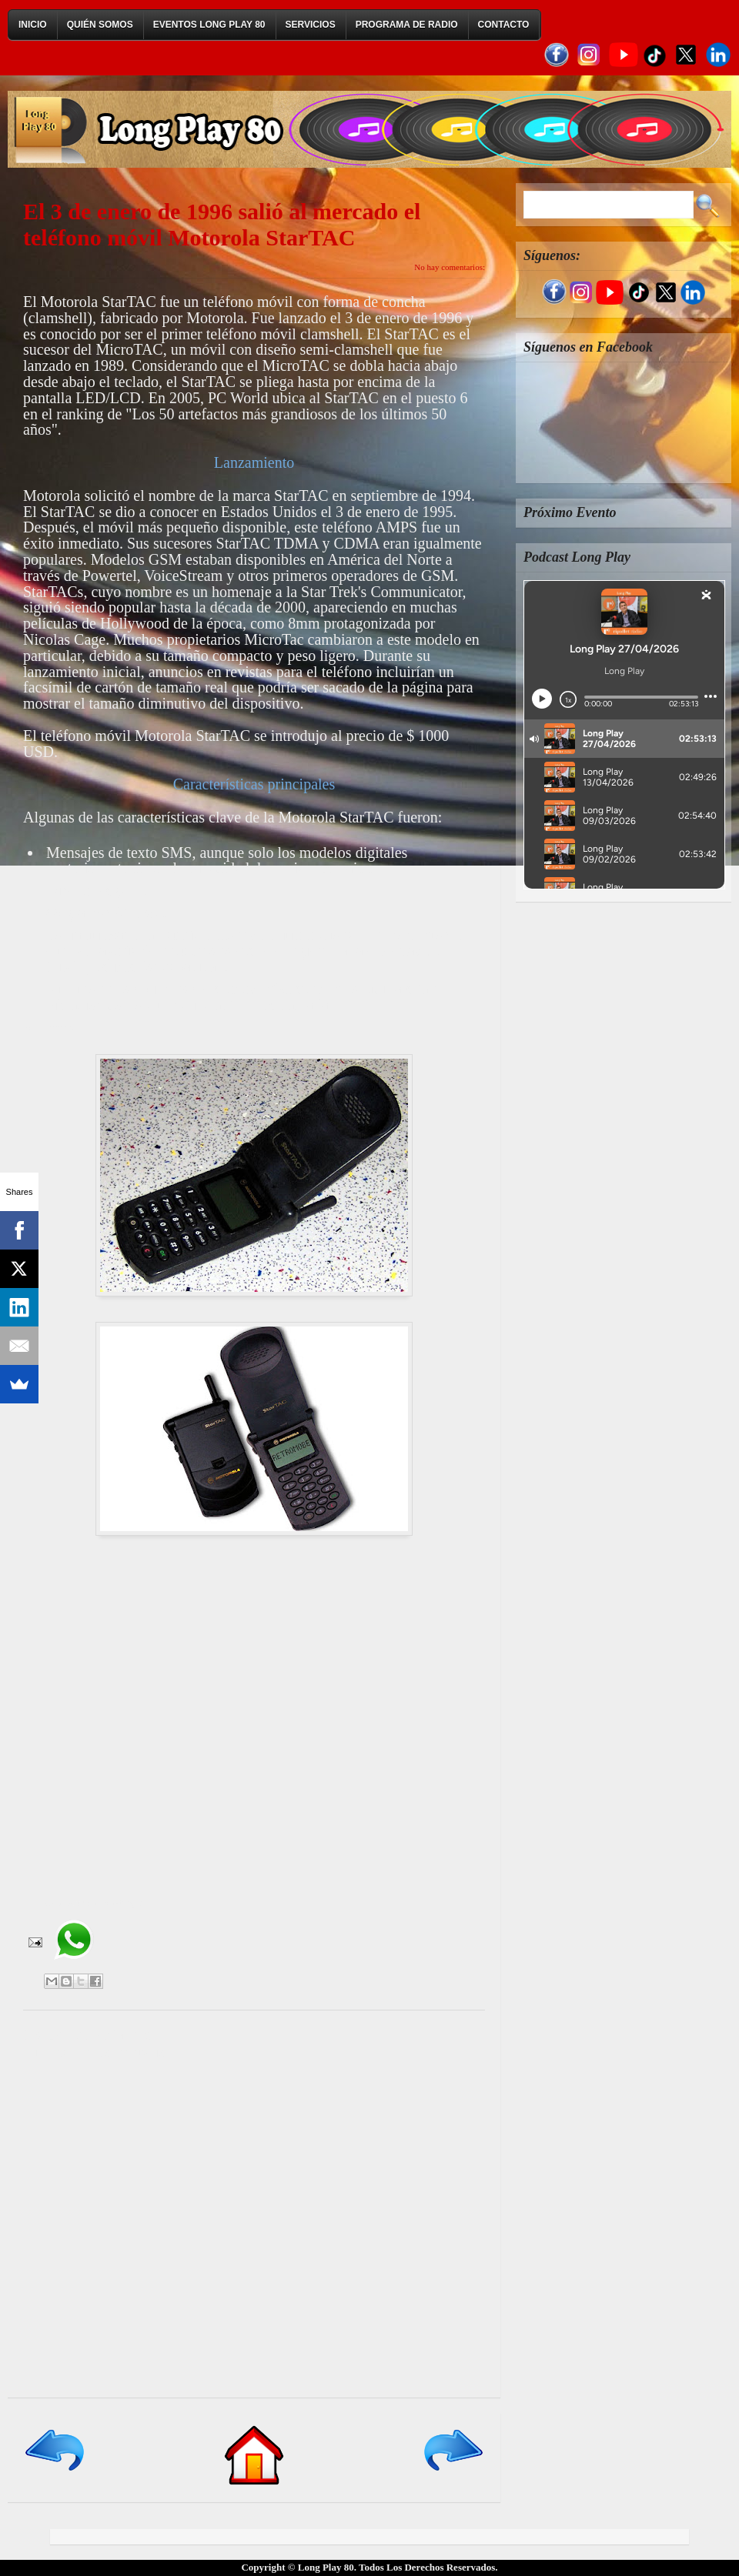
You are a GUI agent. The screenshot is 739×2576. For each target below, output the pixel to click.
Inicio (32, 24)
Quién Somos (100, 24)
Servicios (311, 24)
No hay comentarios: (449, 267)
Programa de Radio (407, 24)
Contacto (504, 24)
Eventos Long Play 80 (209, 24)
